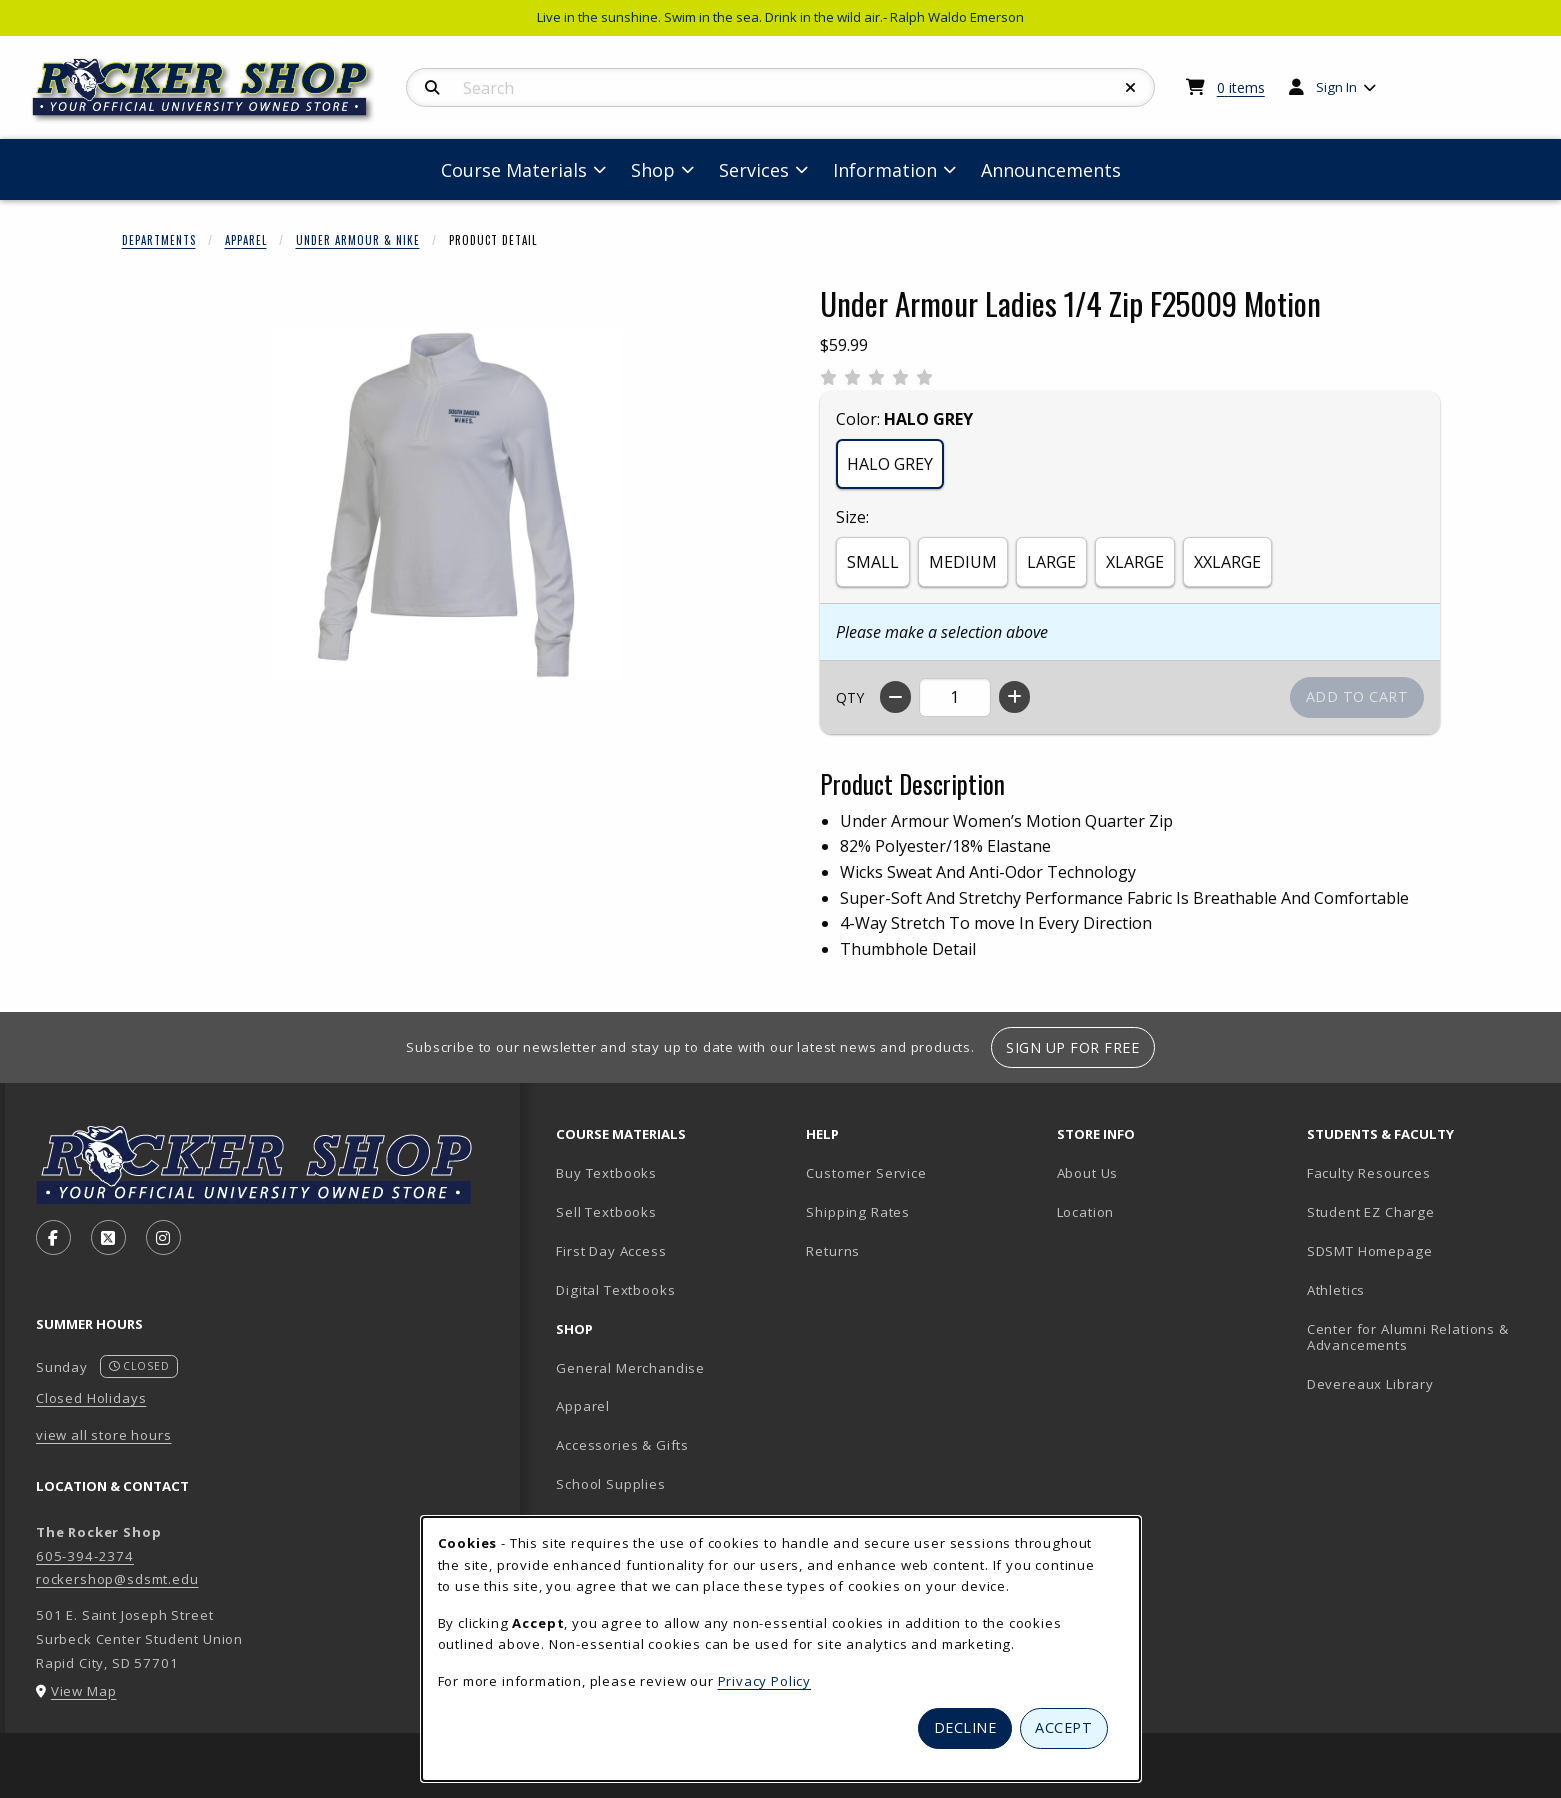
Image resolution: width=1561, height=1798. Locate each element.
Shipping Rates (858, 1212)
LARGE (1051, 562)
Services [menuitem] (754, 170)
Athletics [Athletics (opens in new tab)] (1336, 1290)
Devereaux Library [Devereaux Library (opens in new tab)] (1370, 1384)
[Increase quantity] (1014, 697)
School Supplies (610, 1484)
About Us (1088, 1173)
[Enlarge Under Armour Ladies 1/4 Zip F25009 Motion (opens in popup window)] (447, 505)
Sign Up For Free (1072, 1047)
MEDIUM (963, 562)
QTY (850, 697)
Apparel (246, 240)
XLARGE (1135, 562)
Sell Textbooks (606, 1212)
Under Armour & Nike (358, 240)
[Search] (432, 88)
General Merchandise (630, 1368)
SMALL (873, 562)
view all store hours (104, 1435)
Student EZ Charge (1371, 1212)
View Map (84, 1691)
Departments (159, 240)
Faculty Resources (1369, 1173)
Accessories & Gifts (622, 1445)
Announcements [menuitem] (1051, 170)
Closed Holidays (91, 1398)
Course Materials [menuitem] (514, 170)
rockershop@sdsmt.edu (117, 1579)
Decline (965, 1727)
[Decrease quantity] (895, 697)
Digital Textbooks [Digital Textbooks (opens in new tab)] (615, 1290)
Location (1086, 1212)
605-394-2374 (85, 1556)
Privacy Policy (765, 1681)
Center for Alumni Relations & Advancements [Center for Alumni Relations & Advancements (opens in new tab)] (1408, 1337)
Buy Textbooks (606, 1173)
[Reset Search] (1131, 88)
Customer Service (866, 1173)
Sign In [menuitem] (1336, 87)
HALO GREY (890, 464)
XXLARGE (1227, 562)
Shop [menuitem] (653, 170)
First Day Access (611, 1251)
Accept (1063, 1727)
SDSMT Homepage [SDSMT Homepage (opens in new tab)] (1370, 1251)
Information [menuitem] (885, 170)
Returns (833, 1251)
